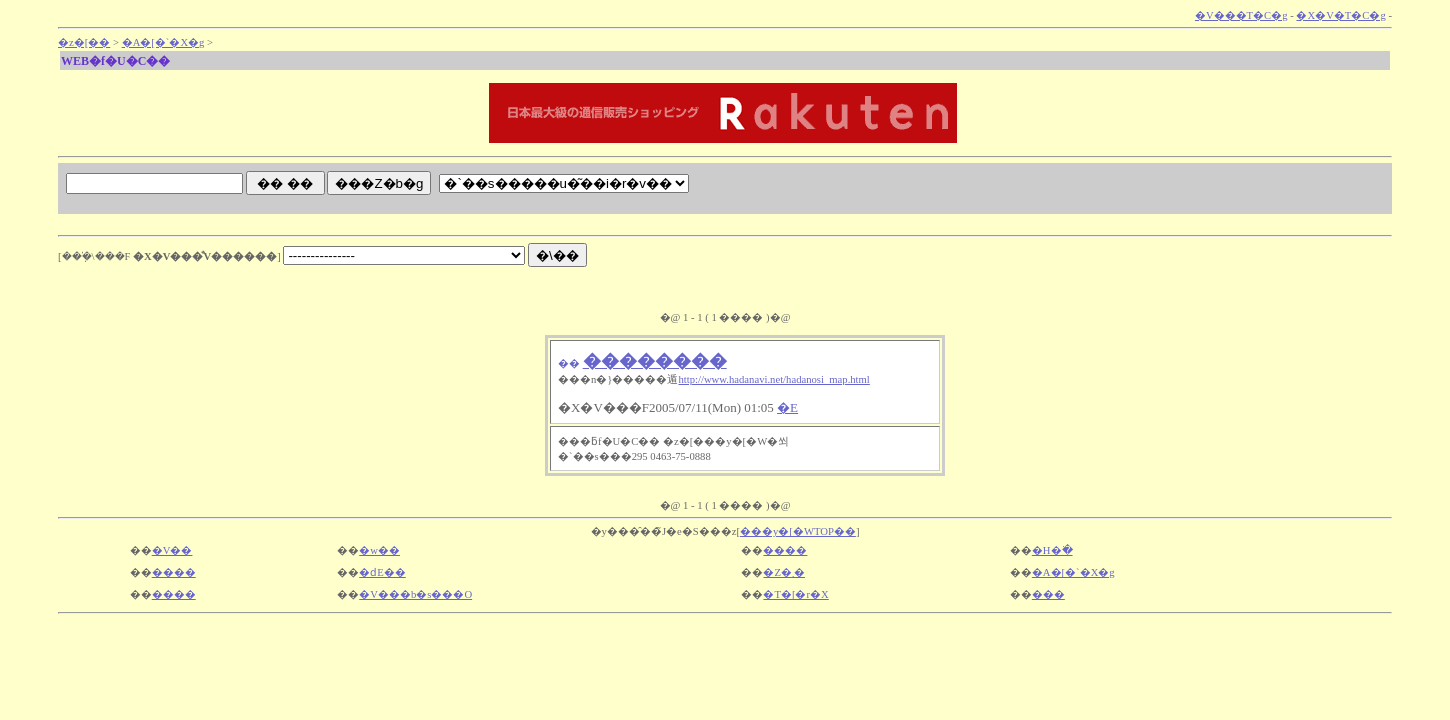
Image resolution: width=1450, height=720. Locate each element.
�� (569, 363)
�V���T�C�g (1241, 15)
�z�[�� (84, 42)
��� (1048, 594)
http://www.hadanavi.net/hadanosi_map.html (773, 379)
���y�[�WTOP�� (798, 531)
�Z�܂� (784, 572)
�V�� (172, 550)
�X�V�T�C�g (1340, 15)
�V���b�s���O (415, 594)
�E (787, 407)
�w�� (379, 550)
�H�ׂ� (1052, 550)
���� (785, 550)
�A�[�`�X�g (163, 42)
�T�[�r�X (795, 594)
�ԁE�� (382, 572)
